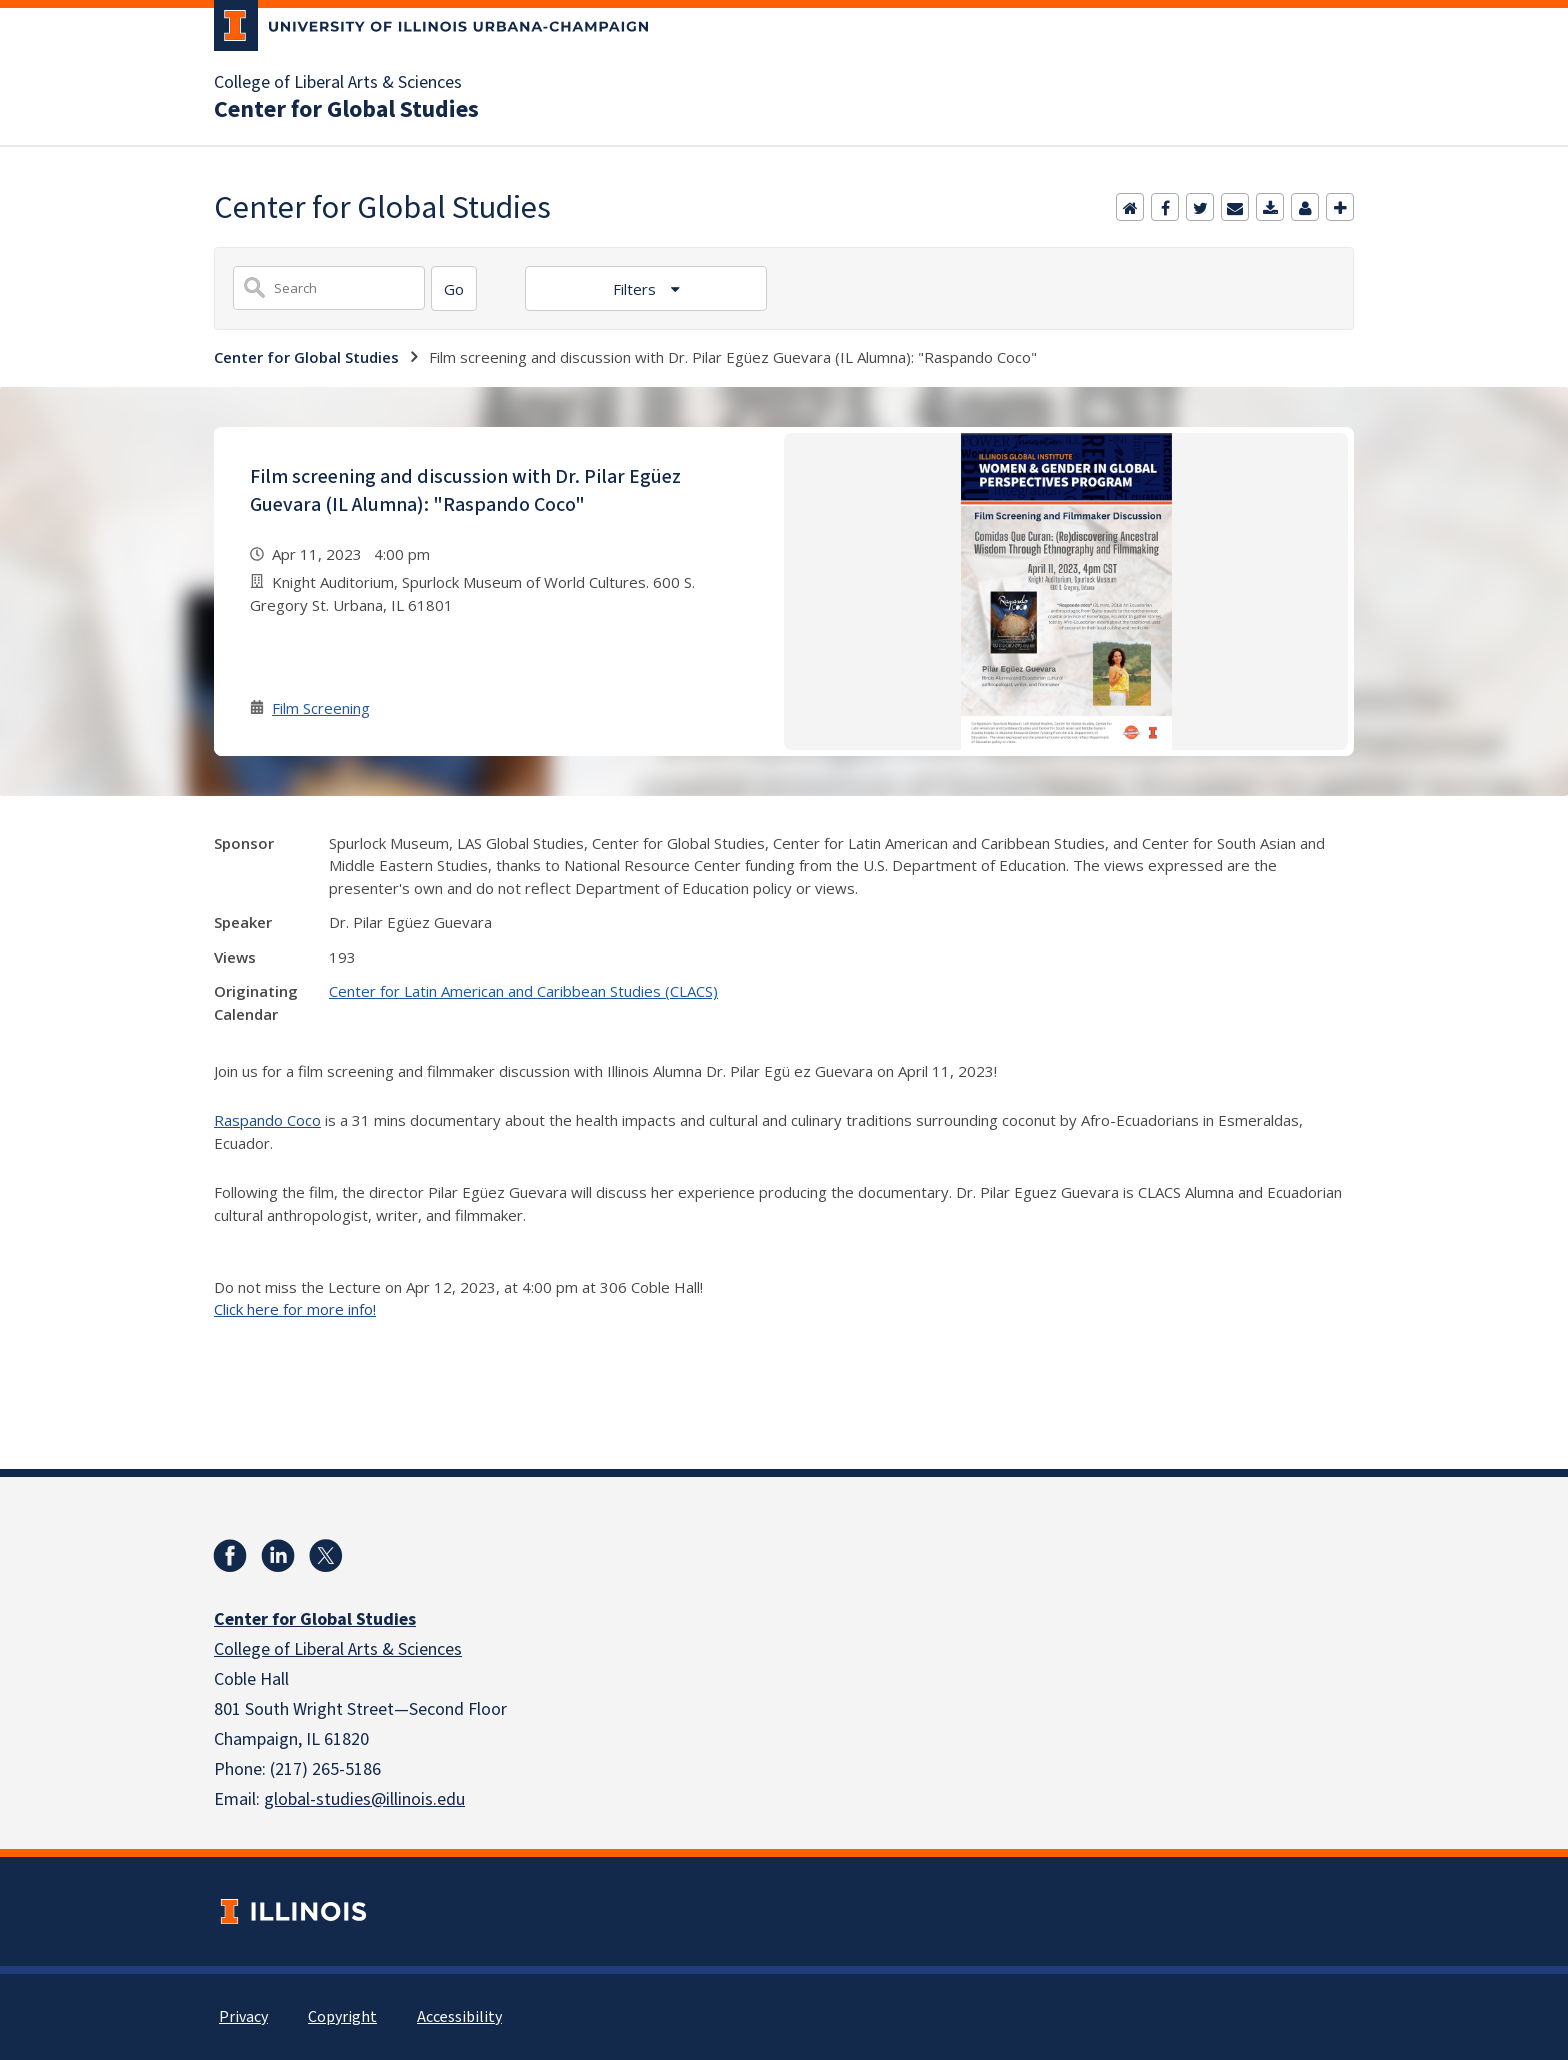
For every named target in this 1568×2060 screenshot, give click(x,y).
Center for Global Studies (346, 110)
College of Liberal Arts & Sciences (338, 83)
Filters (636, 289)
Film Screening (321, 708)
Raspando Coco (267, 1120)
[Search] (454, 288)
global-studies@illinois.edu (364, 1799)
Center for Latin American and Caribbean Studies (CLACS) (523, 991)
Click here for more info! (295, 1309)
